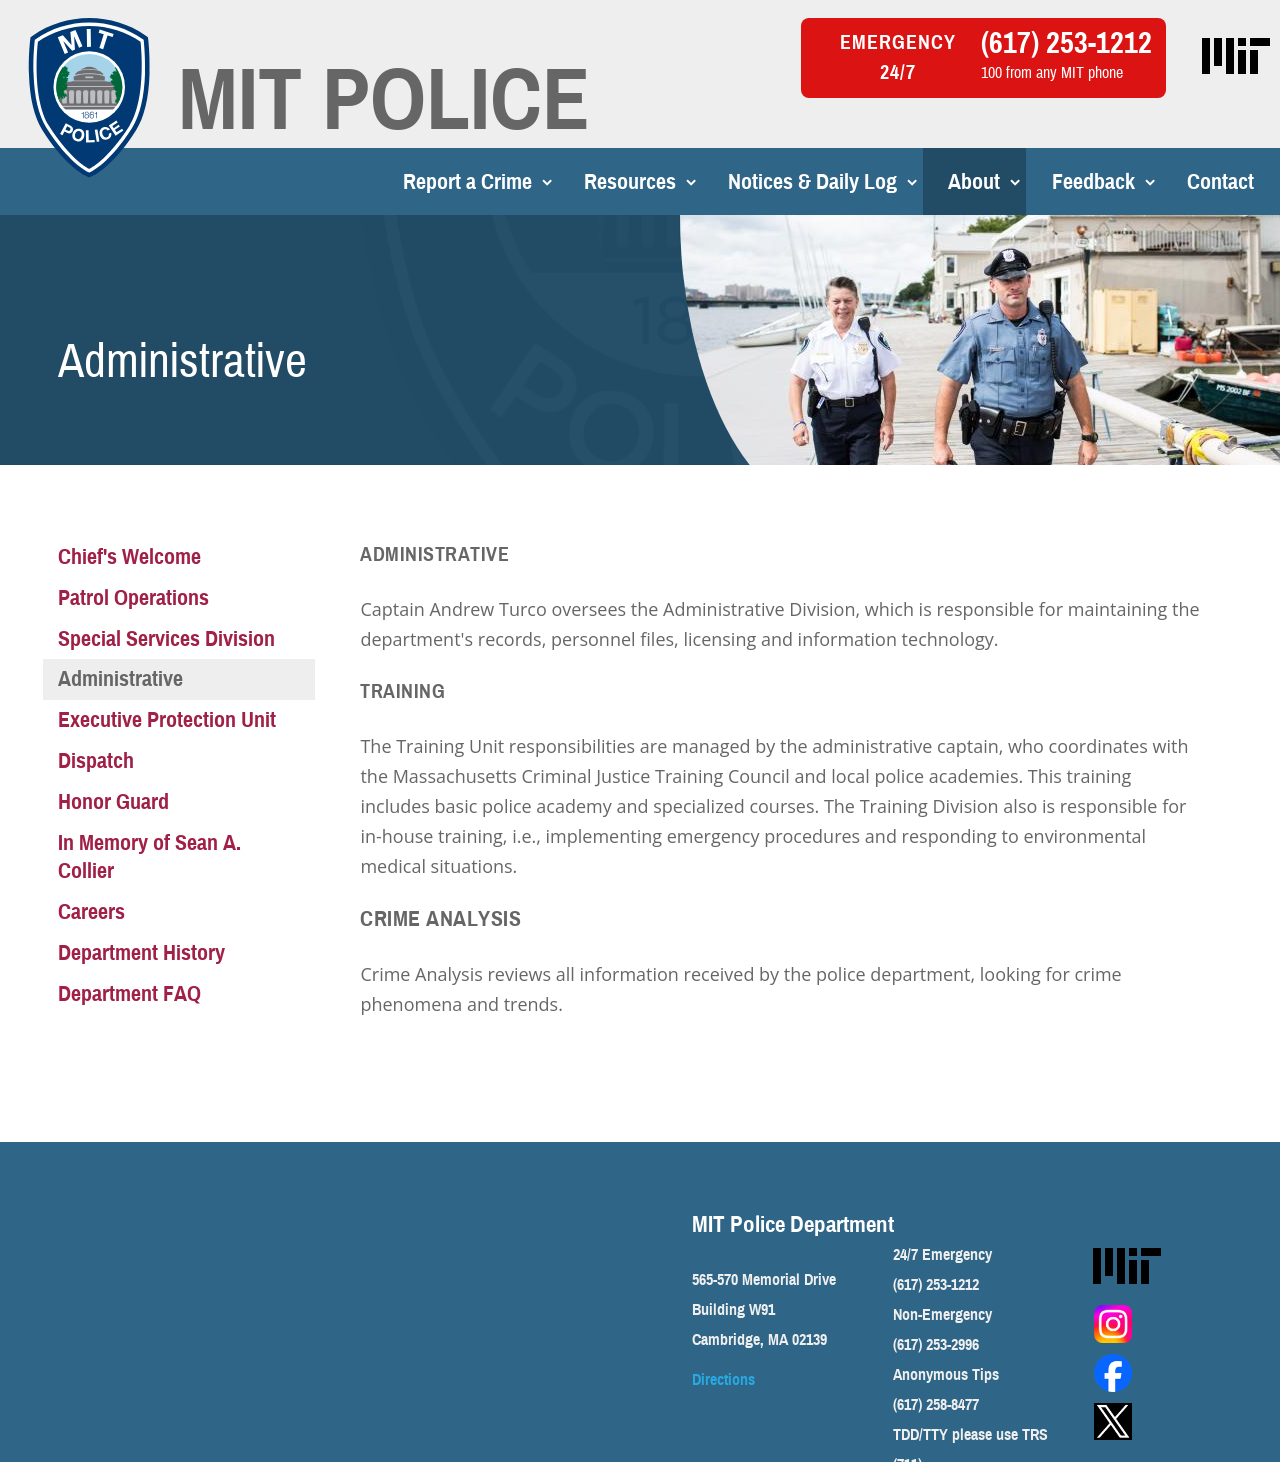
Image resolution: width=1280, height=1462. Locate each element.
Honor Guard (113, 801)
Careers (91, 911)
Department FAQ (129, 993)
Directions (723, 1380)
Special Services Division (166, 638)
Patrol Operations (133, 597)
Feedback (1028, 181)
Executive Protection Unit (167, 719)
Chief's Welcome (129, 556)
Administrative (120, 678)
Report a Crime (402, 181)
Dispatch (96, 760)
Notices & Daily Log (747, 181)
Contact (1155, 181)
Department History (141, 952)
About (909, 181)
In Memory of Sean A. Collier (149, 857)
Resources (565, 181)
